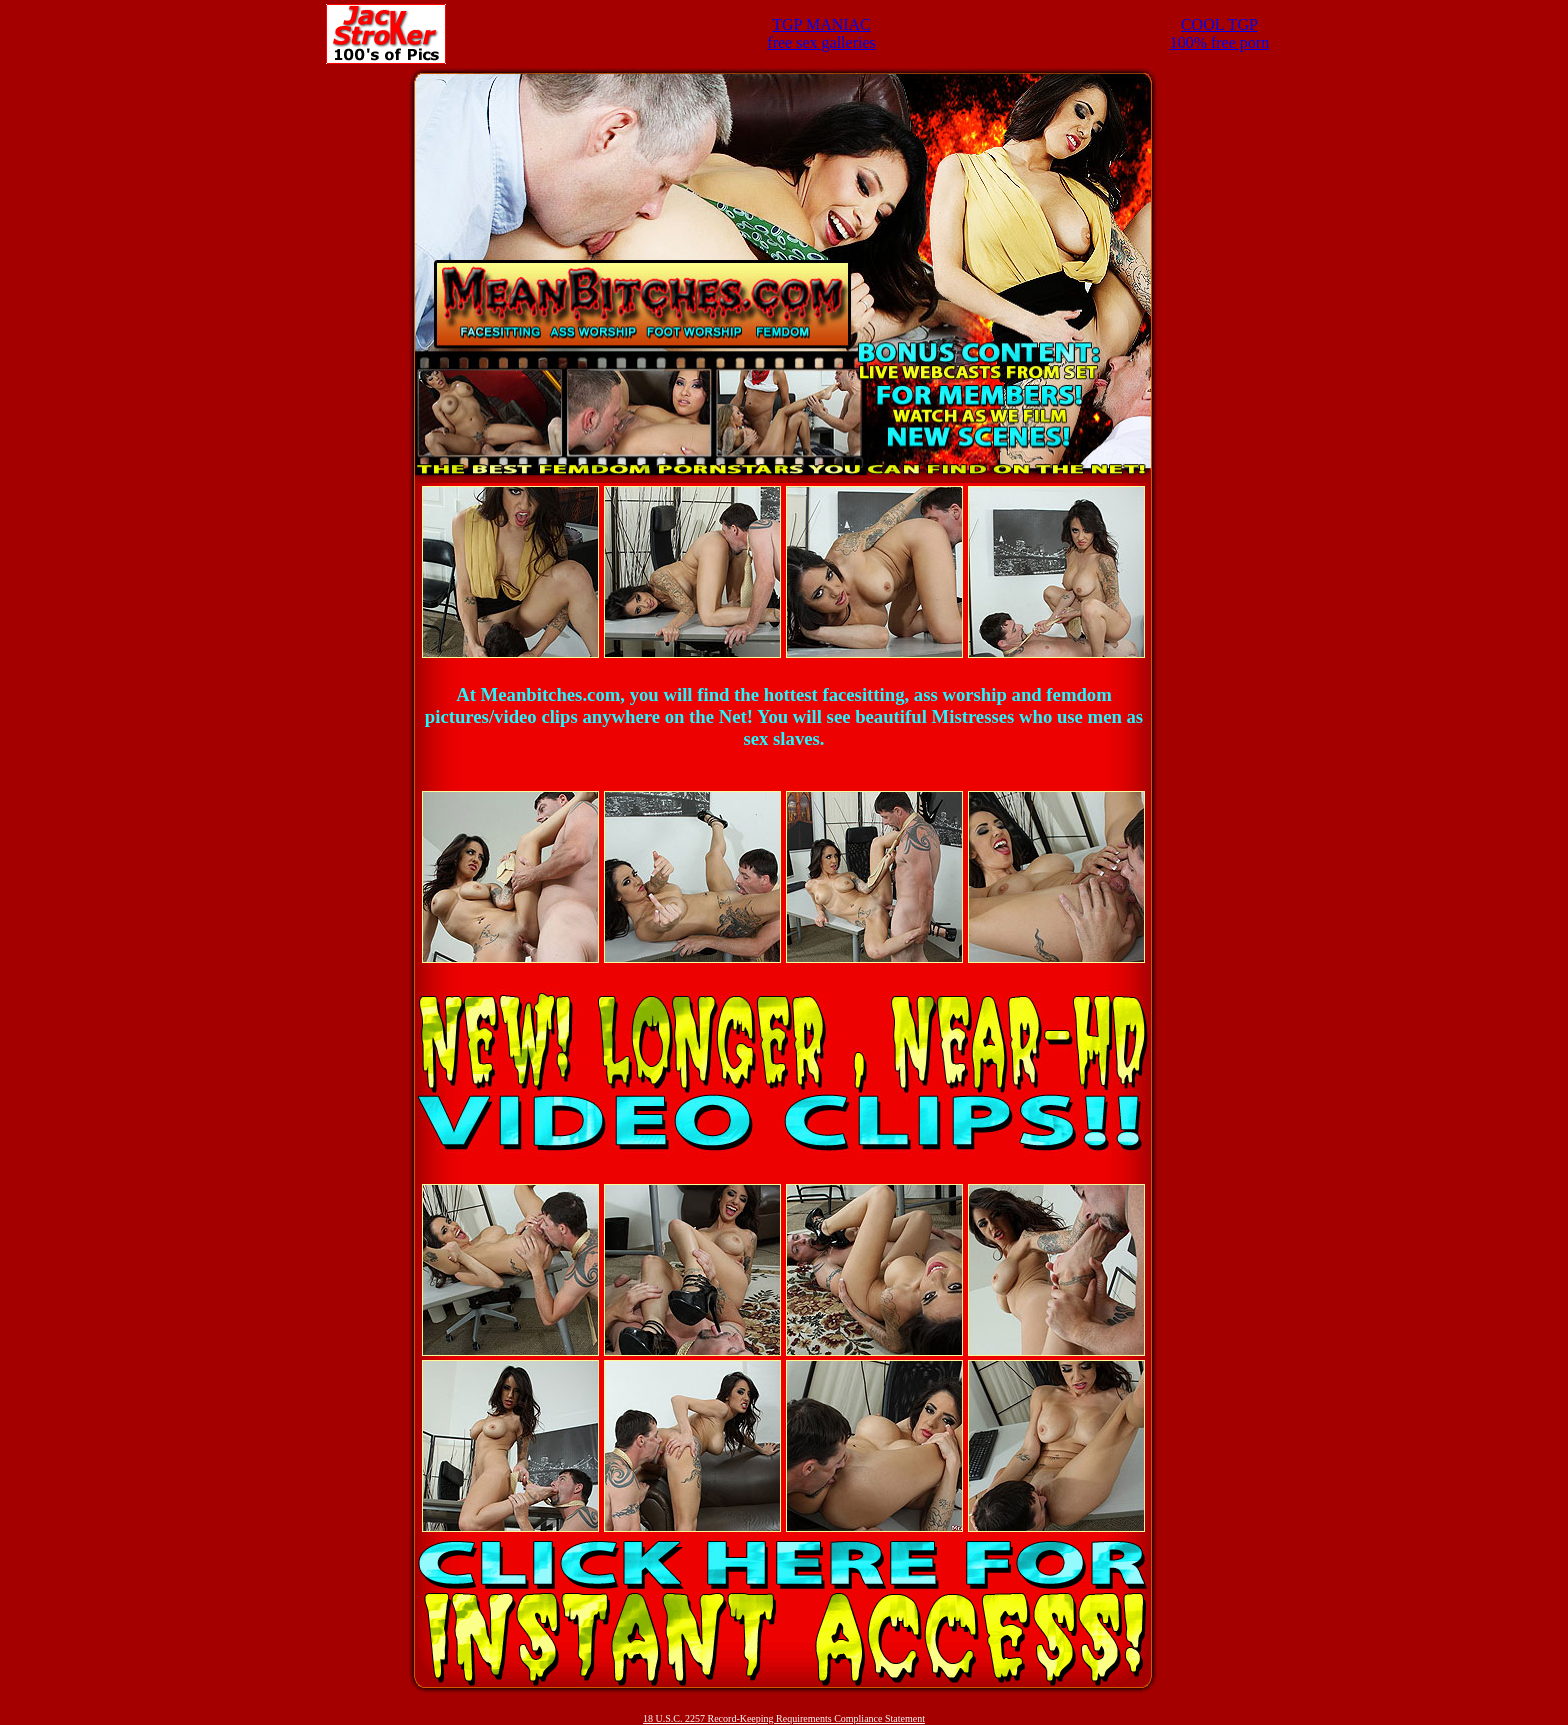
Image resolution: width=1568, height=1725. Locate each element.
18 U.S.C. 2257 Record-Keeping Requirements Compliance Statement (784, 1718)
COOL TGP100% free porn (1220, 33)
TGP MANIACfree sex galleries (821, 33)
